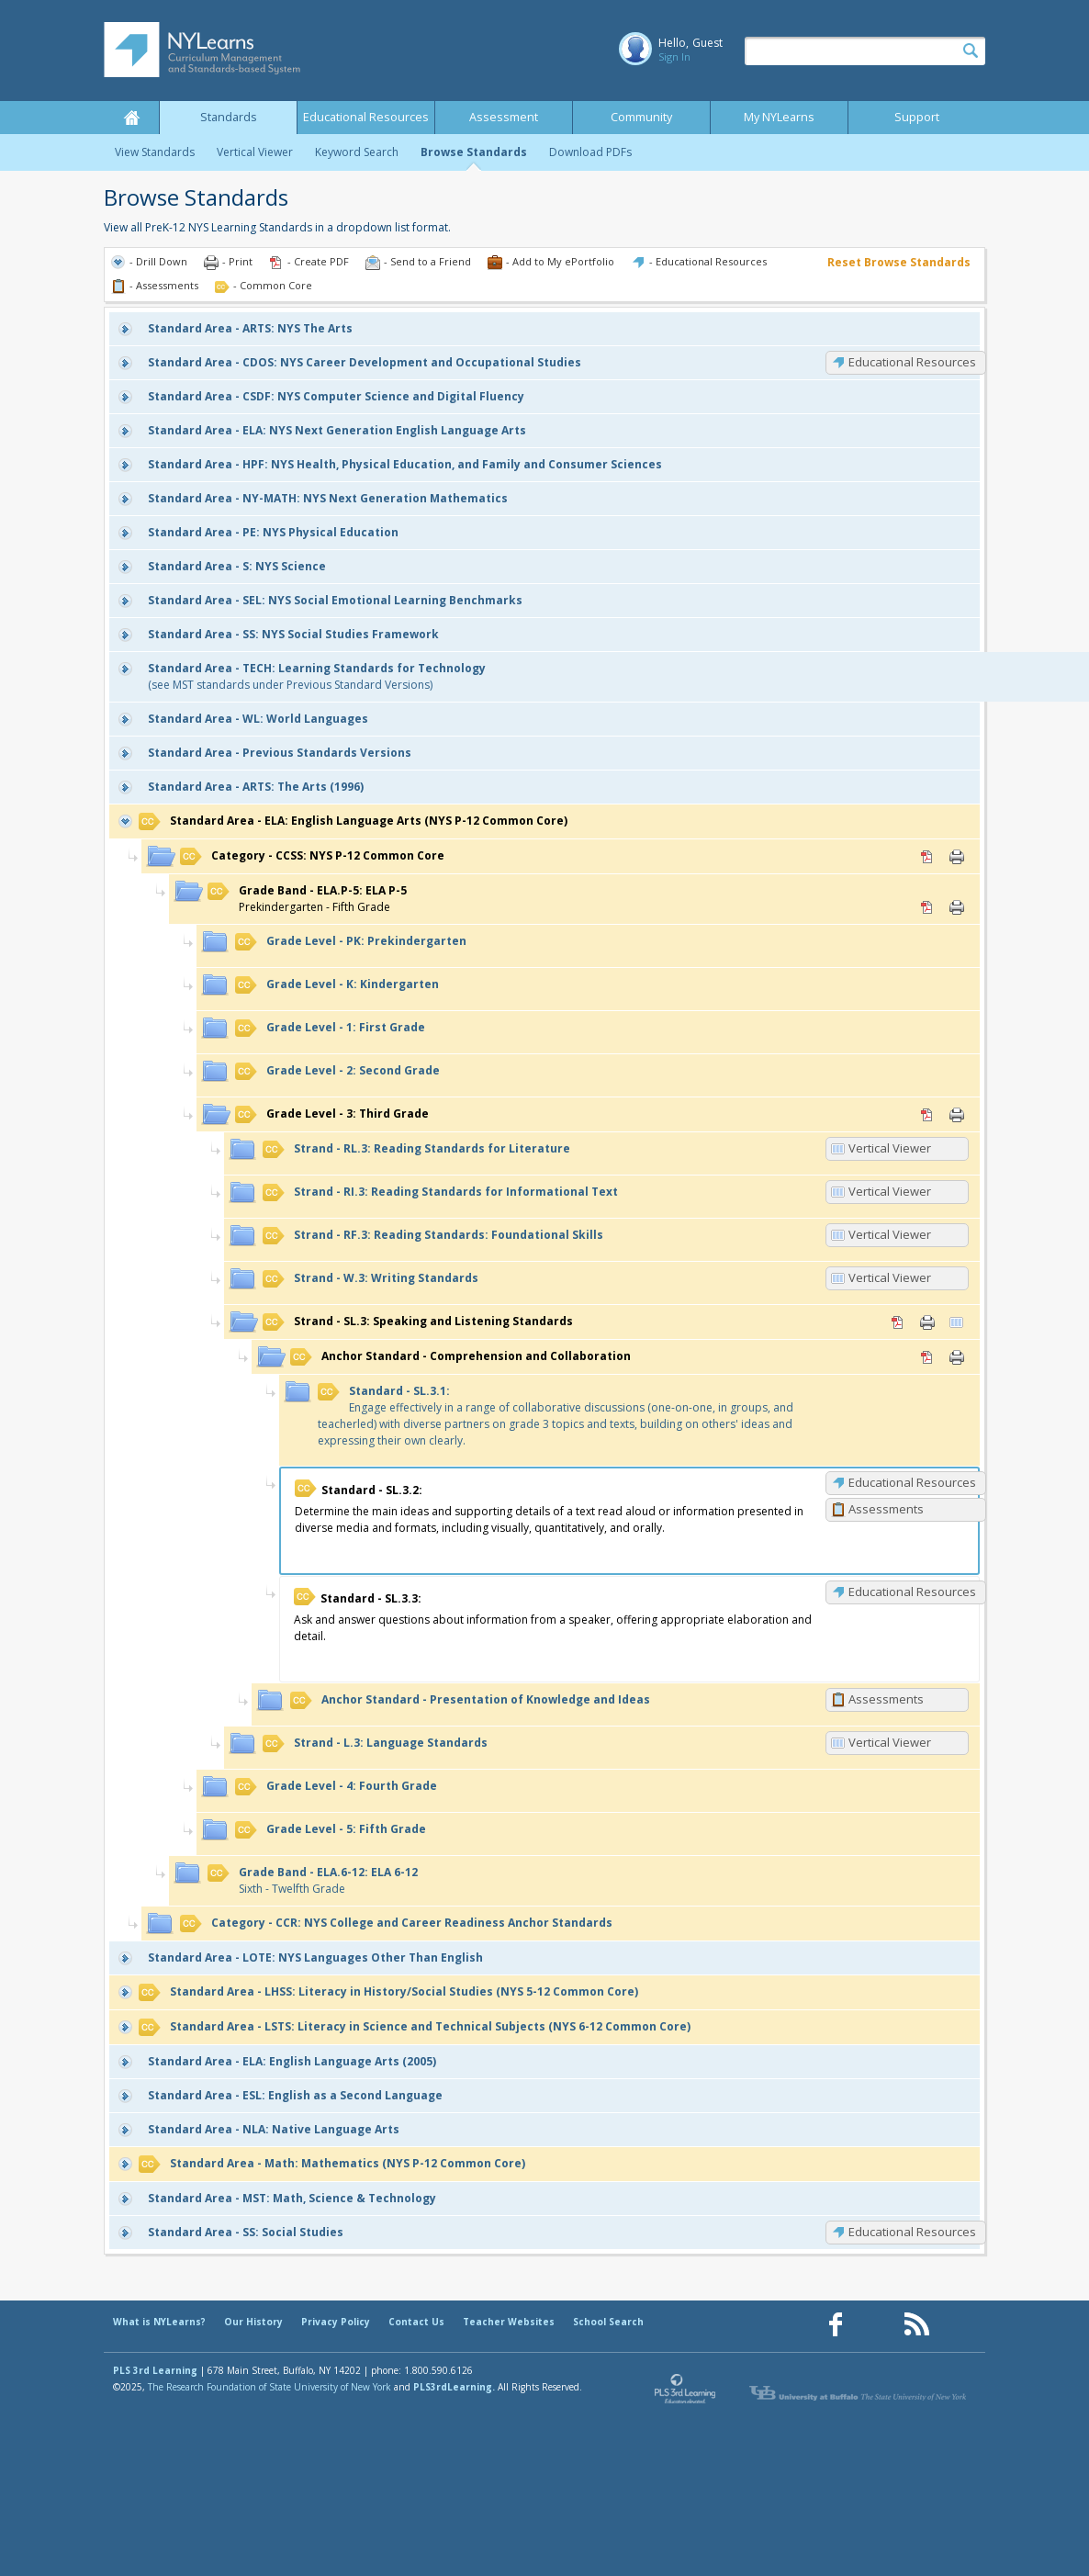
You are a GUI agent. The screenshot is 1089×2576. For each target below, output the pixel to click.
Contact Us (416, 2321)
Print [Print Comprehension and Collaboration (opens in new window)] (957, 1357)
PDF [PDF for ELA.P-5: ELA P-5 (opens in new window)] (927, 907)
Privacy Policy (335, 2321)
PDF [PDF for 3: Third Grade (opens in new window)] (927, 1115)
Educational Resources (366, 117)
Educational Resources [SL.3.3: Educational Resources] (912, 1591)
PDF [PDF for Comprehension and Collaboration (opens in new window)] (927, 1357)
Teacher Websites (509, 2321)
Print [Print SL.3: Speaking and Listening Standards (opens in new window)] (927, 1322)
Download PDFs (590, 152)
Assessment (503, 117)
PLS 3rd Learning (155, 2370)
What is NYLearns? (159, 2321)
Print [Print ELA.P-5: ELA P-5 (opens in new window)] (957, 907)
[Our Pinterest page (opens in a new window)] (876, 2325)
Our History (253, 2321)
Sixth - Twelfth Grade (313, 1880)
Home (131, 117)
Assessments (886, 1509)
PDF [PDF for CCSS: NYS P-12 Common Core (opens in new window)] (927, 857)
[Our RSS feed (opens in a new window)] (916, 2325)
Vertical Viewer (255, 152)
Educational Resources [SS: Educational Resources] (912, 2231)
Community (641, 117)
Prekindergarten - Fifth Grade (307, 899)
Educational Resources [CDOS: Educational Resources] (912, 362)
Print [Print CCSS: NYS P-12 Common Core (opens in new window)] (957, 857)
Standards (228, 117)
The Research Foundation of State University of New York (269, 2386)
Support (916, 117)
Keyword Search (357, 152)
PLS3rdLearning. (454, 2386)
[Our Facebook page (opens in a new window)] (835, 2325)
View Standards (155, 152)
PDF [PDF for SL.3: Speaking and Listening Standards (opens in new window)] (898, 1322)
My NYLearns (779, 117)
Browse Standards (474, 152)
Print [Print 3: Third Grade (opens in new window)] (957, 1115)
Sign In (674, 56)
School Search (608, 2321)
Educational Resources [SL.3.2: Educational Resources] (912, 1482)
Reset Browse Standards (899, 262)
